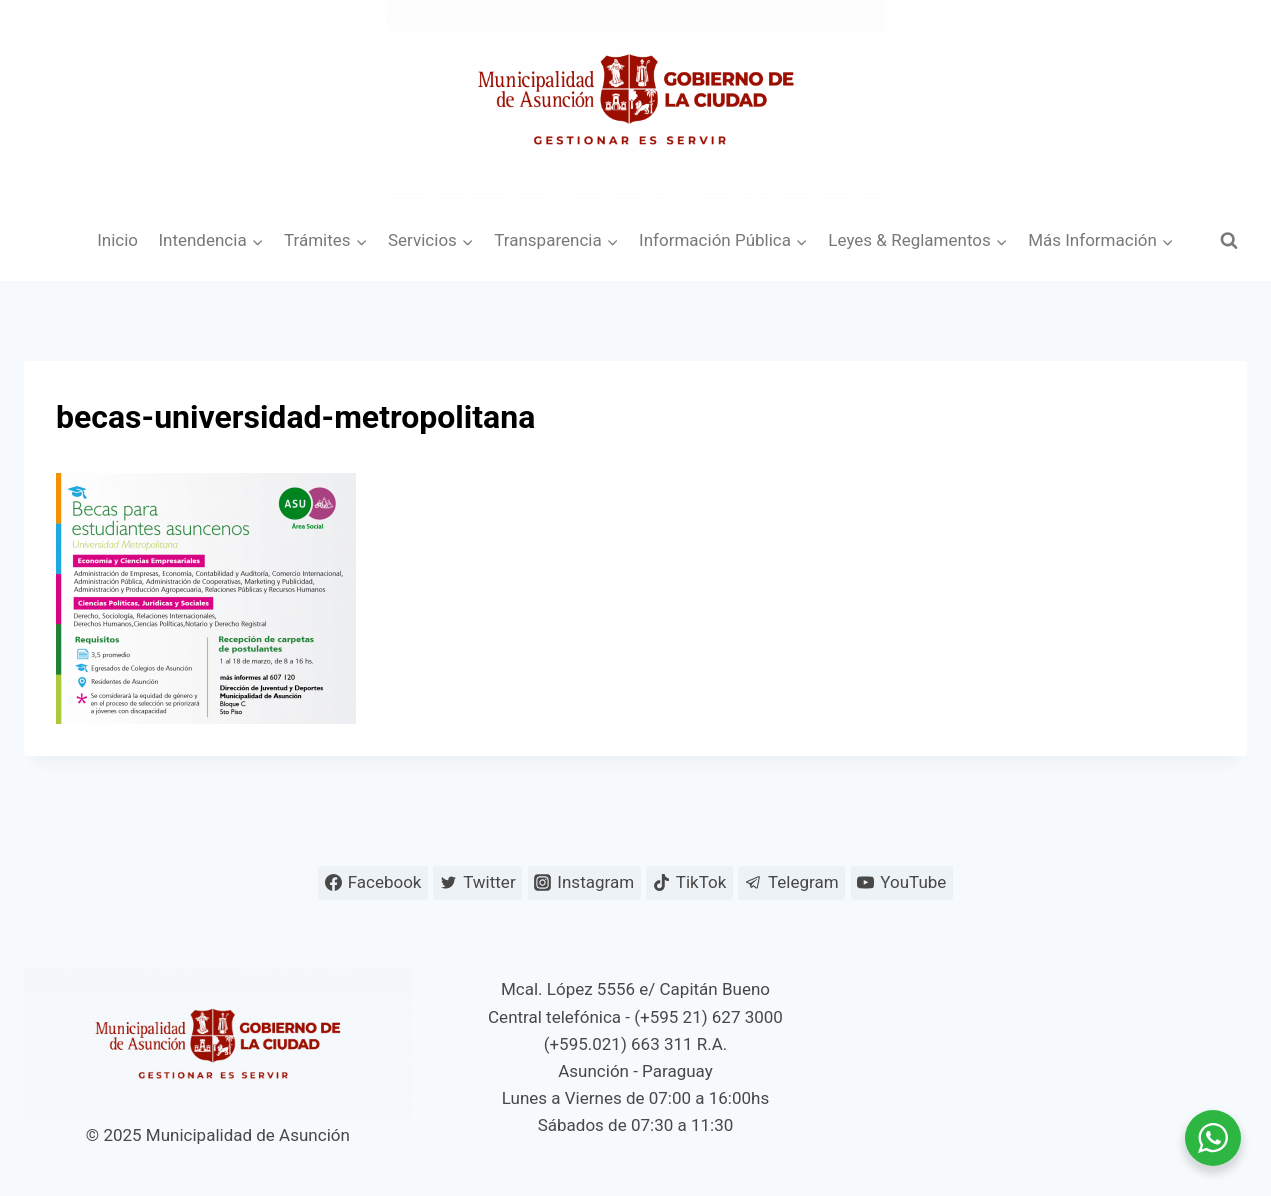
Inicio (117, 240)
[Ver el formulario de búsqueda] (1229, 241)
